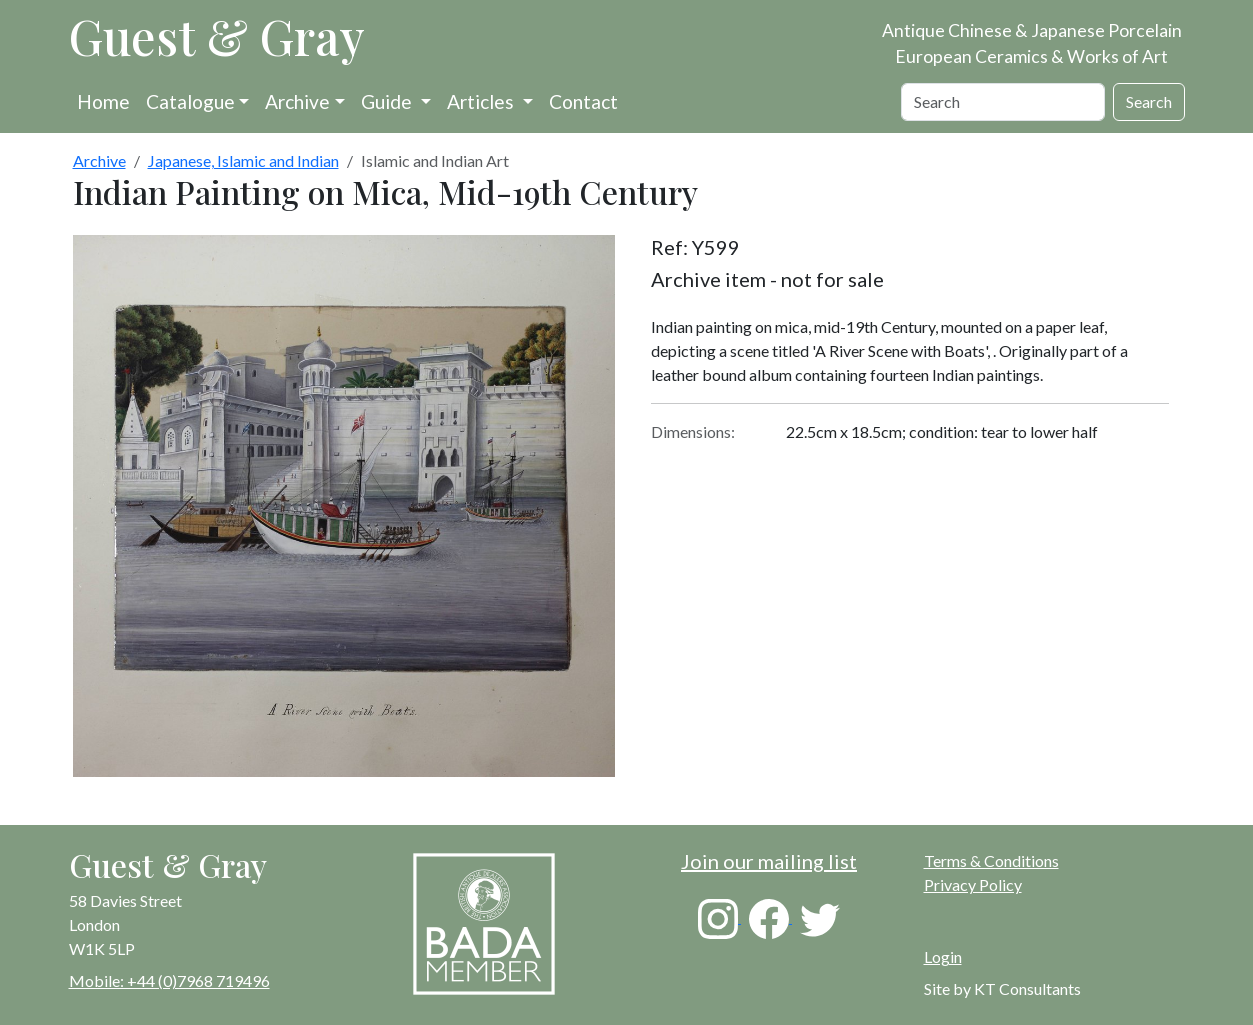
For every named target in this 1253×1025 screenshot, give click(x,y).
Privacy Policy (973, 884)
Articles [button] (482, 101)
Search (1149, 101)
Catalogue (190, 101)
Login (943, 956)
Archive (297, 101)
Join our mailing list (769, 861)
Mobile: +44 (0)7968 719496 (169, 980)
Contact (583, 101)
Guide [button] (388, 101)
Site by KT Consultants (1002, 988)
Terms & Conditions (991, 860)
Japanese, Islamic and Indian (243, 160)
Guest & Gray (217, 36)
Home (103, 101)
